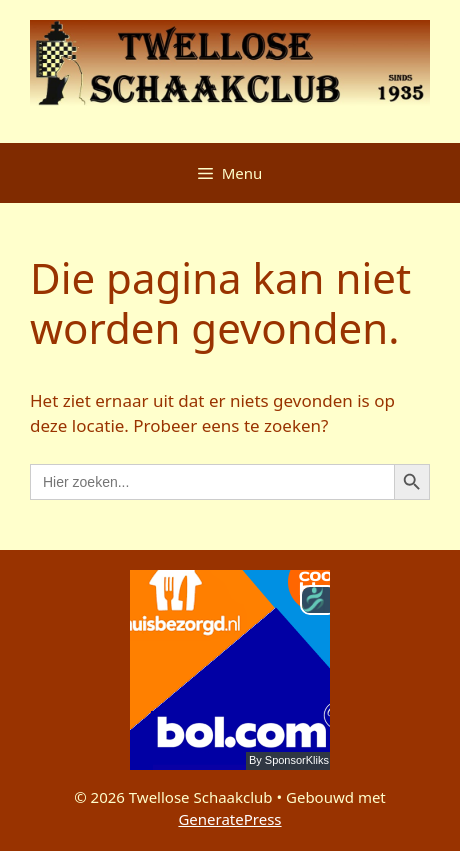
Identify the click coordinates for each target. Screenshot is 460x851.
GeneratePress (229, 819)
